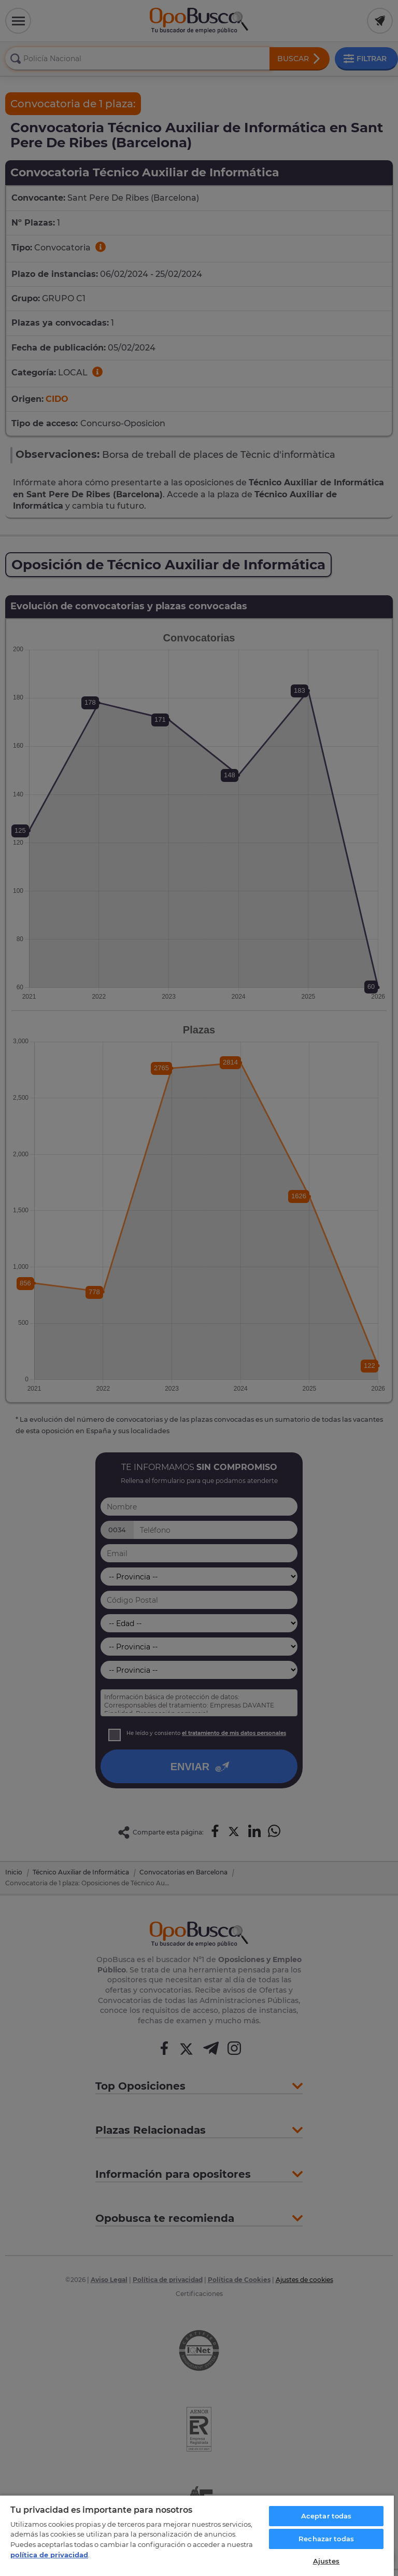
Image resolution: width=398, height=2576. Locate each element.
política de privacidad (49, 2555)
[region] (197, 2535)
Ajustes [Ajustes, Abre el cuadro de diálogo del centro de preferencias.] (326, 2561)
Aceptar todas (326, 2516)
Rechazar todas (326, 2539)
